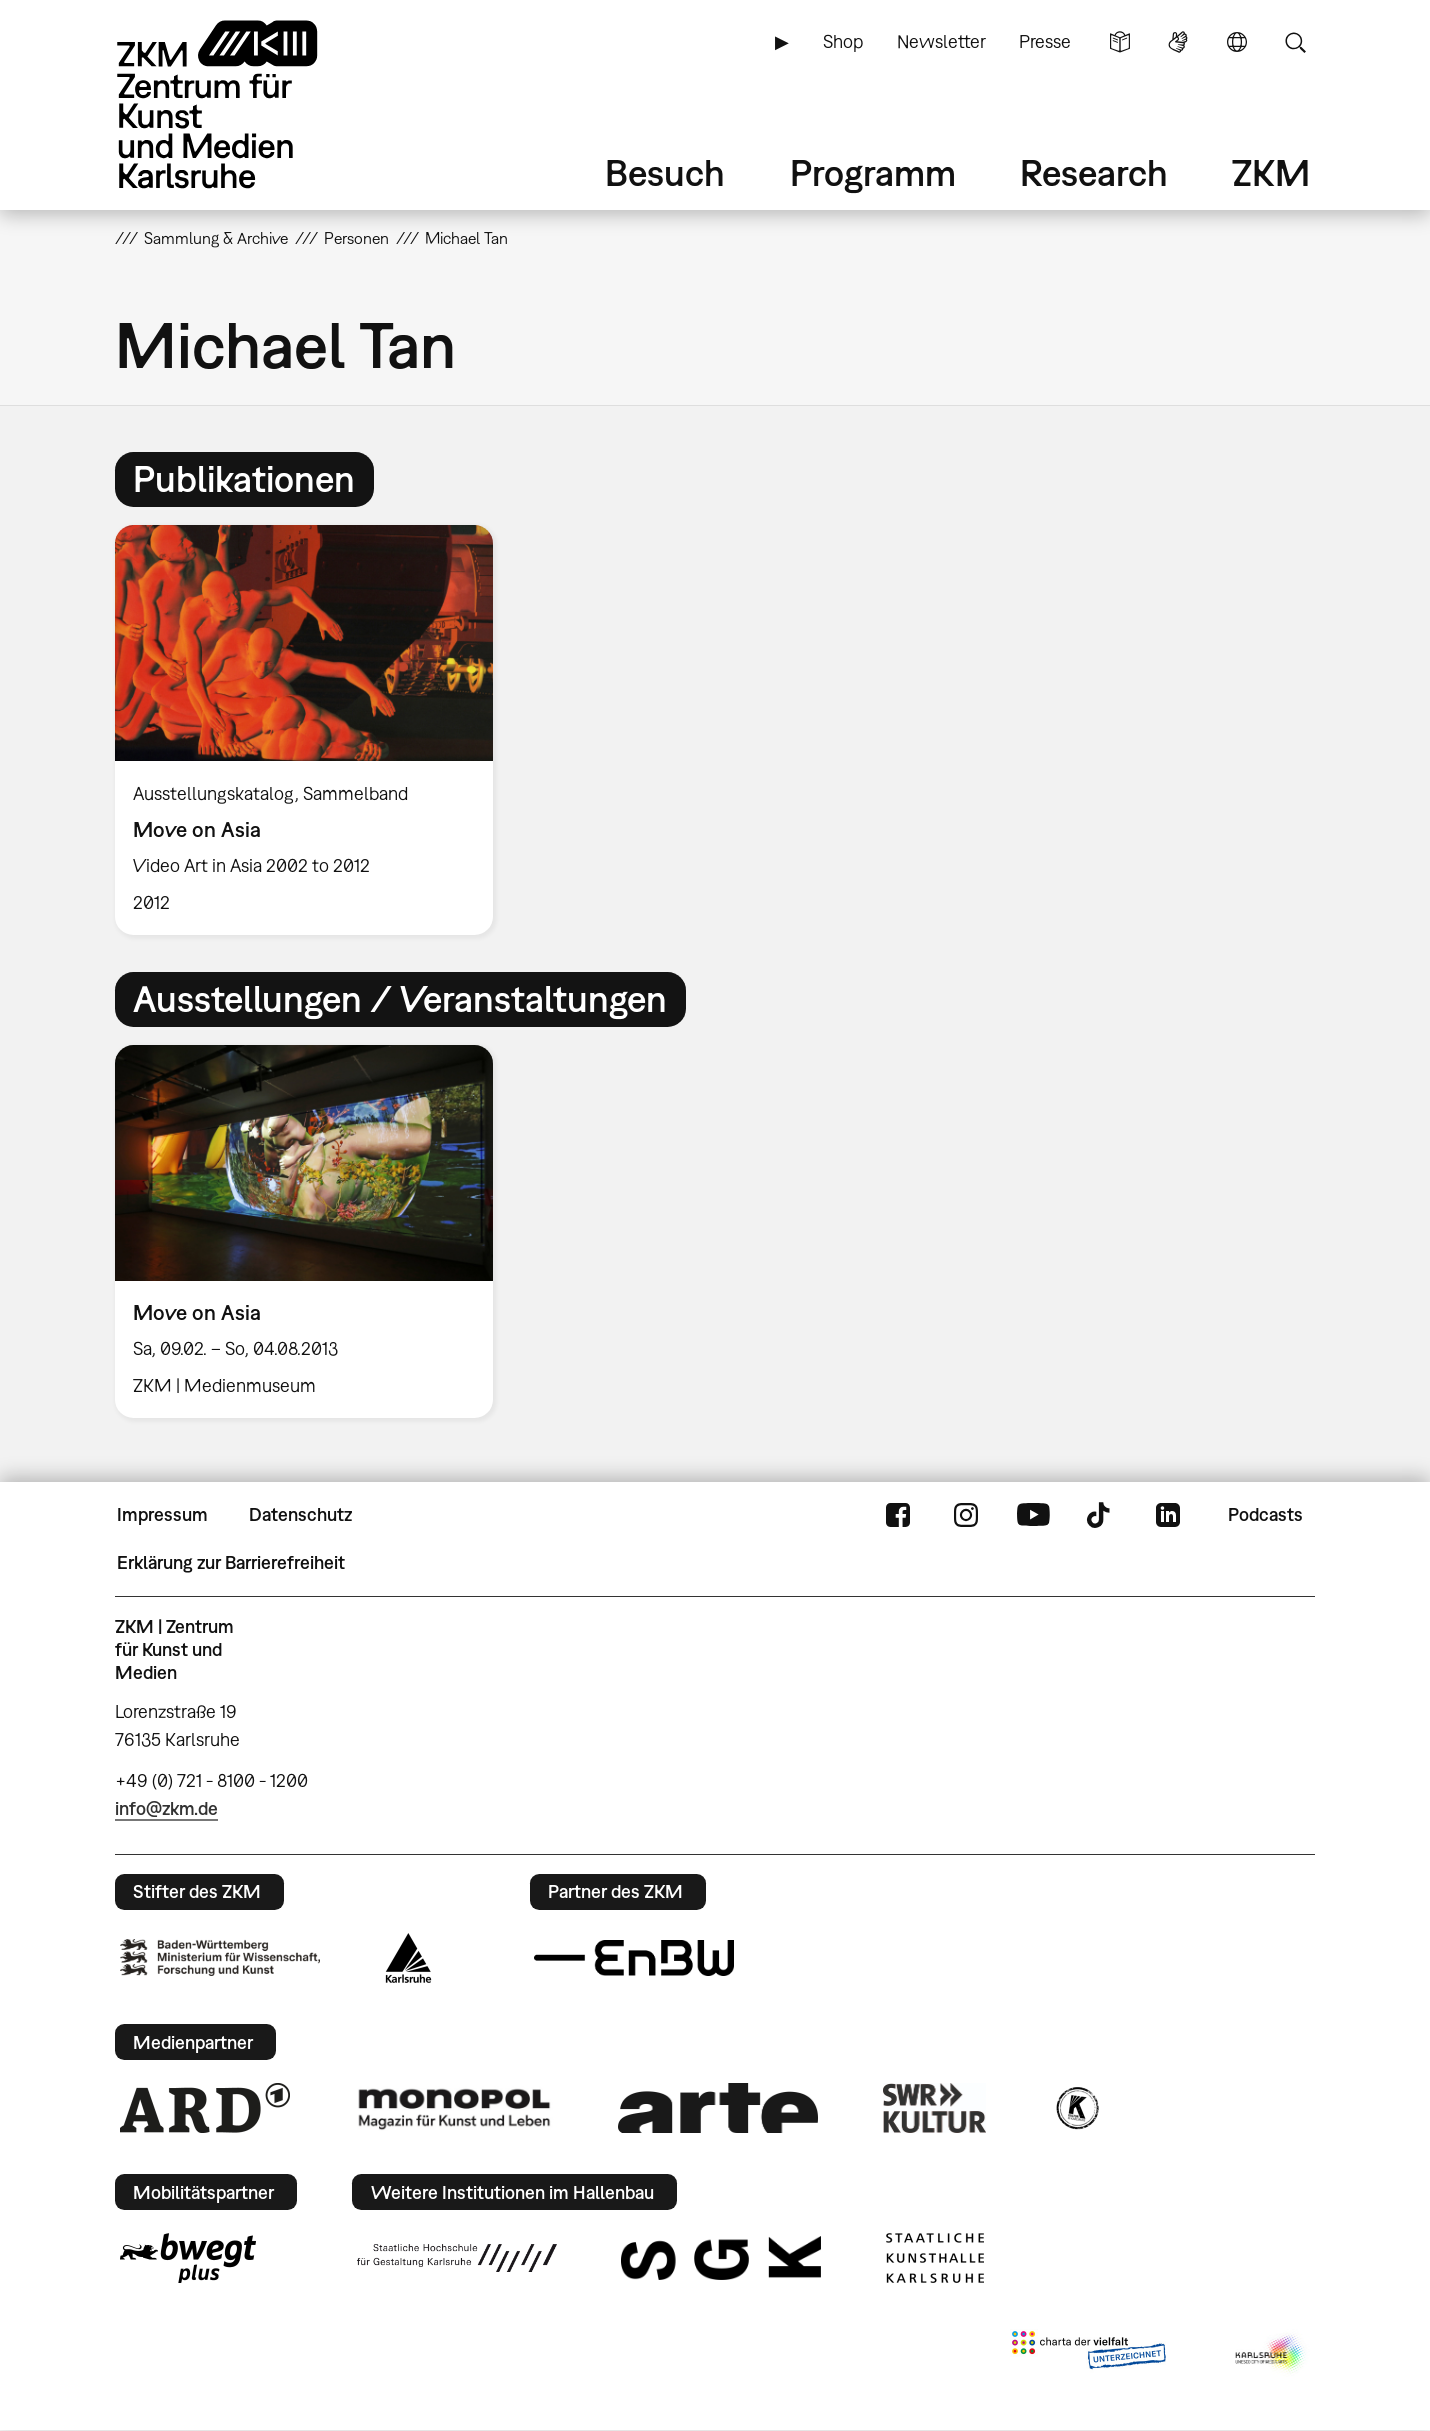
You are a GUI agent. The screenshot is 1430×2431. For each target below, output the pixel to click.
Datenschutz (300, 1514)
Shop (843, 41)
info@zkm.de (166, 1808)
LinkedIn (1168, 1515)
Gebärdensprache (1178, 42)
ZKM (1271, 172)
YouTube (1033, 1515)
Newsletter (941, 41)
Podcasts (1265, 1514)
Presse (1045, 41)
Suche (1295, 42)
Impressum (162, 1514)
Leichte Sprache (1120, 42)
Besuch (665, 172)
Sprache (1237, 42)
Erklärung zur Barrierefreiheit (231, 1562)
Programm (873, 172)
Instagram (966, 1515)
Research (1094, 172)
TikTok (1101, 1515)
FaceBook (898, 1515)
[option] (313, 730)
